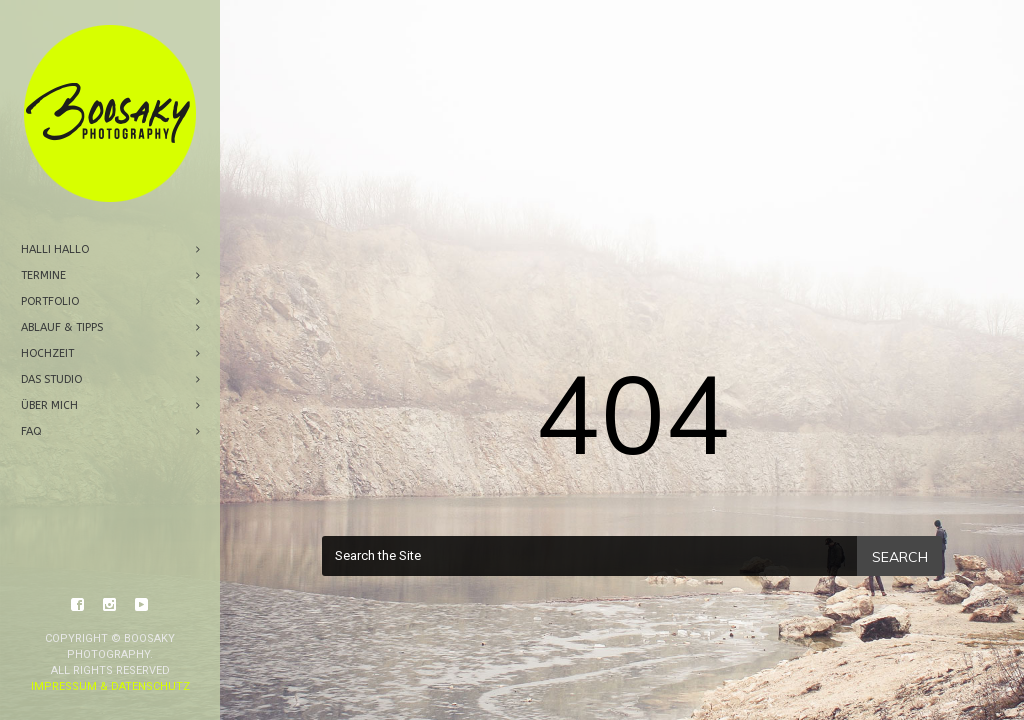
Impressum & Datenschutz (110, 578)
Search (900, 557)
